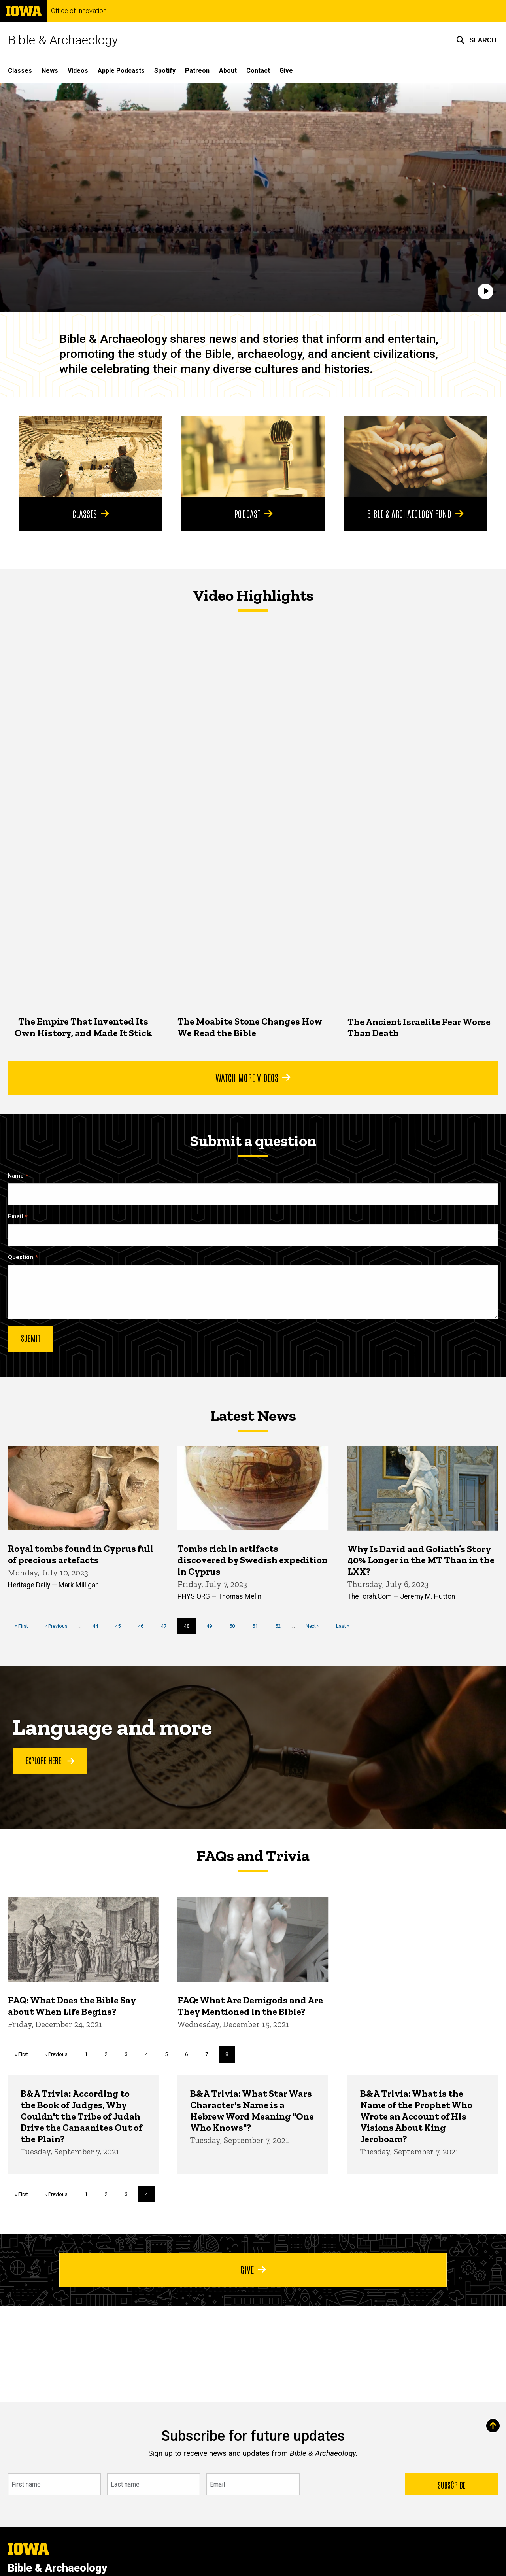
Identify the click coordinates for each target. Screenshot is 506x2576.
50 (235, 1625)
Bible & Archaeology (63, 40)
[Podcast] (253, 456)
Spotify (165, 70)
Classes (20, 70)
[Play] (485, 292)
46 (143, 1625)
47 (166, 1625)
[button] (476, 40)
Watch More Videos (252, 1077)
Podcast (253, 513)
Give (286, 70)
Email (15, 1216)
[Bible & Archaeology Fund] (415, 456)
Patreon (197, 70)
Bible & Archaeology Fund (415, 513)
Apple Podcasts (121, 70)
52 (281, 1625)
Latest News (253, 1415)
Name (16, 1176)
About (228, 70)
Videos (78, 70)
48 (190, 1628)
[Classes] (90, 456)
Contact (258, 70)
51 (258, 1625)
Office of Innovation (78, 11)
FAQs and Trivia (253, 1855)
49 (212, 1625)
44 (98, 1625)
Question (20, 1257)
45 (120, 1625)
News (50, 70)
